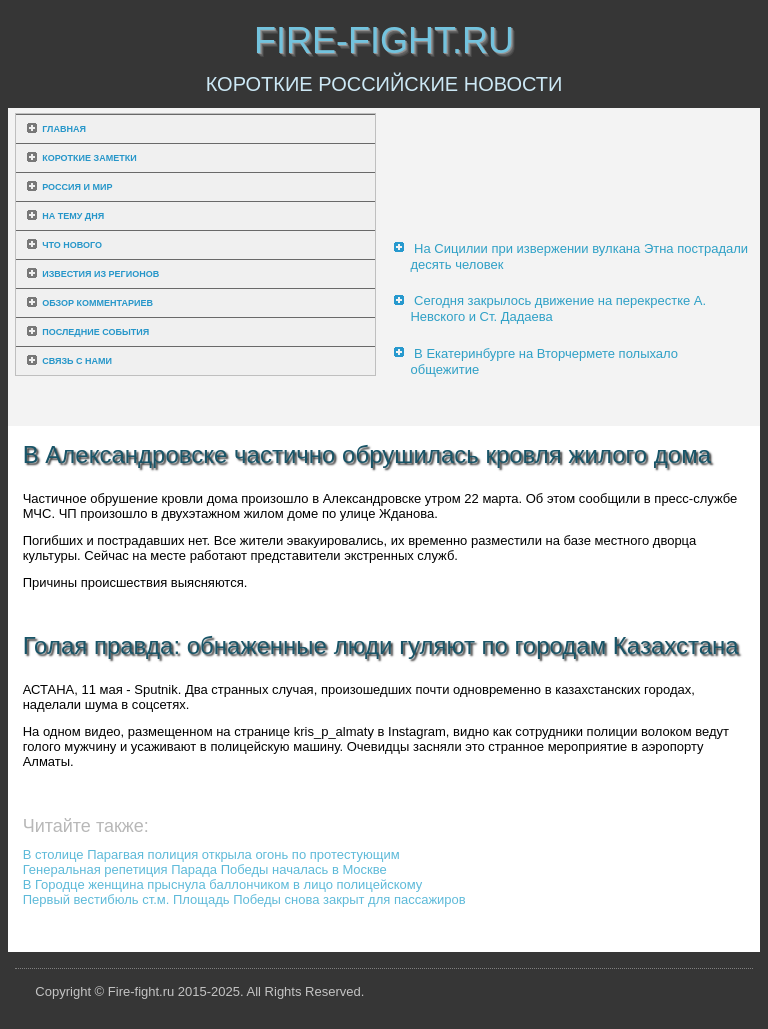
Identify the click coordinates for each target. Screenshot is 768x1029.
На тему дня (73, 216)
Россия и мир (77, 187)
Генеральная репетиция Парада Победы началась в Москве (205, 869)
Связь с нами (77, 361)
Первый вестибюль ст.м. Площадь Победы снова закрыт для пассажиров (244, 899)
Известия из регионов (100, 274)
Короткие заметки (89, 158)
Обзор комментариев (97, 303)
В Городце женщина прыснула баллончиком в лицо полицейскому (223, 884)
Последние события (95, 332)
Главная (64, 129)
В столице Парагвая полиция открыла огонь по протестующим (211, 854)
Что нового (72, 245)
